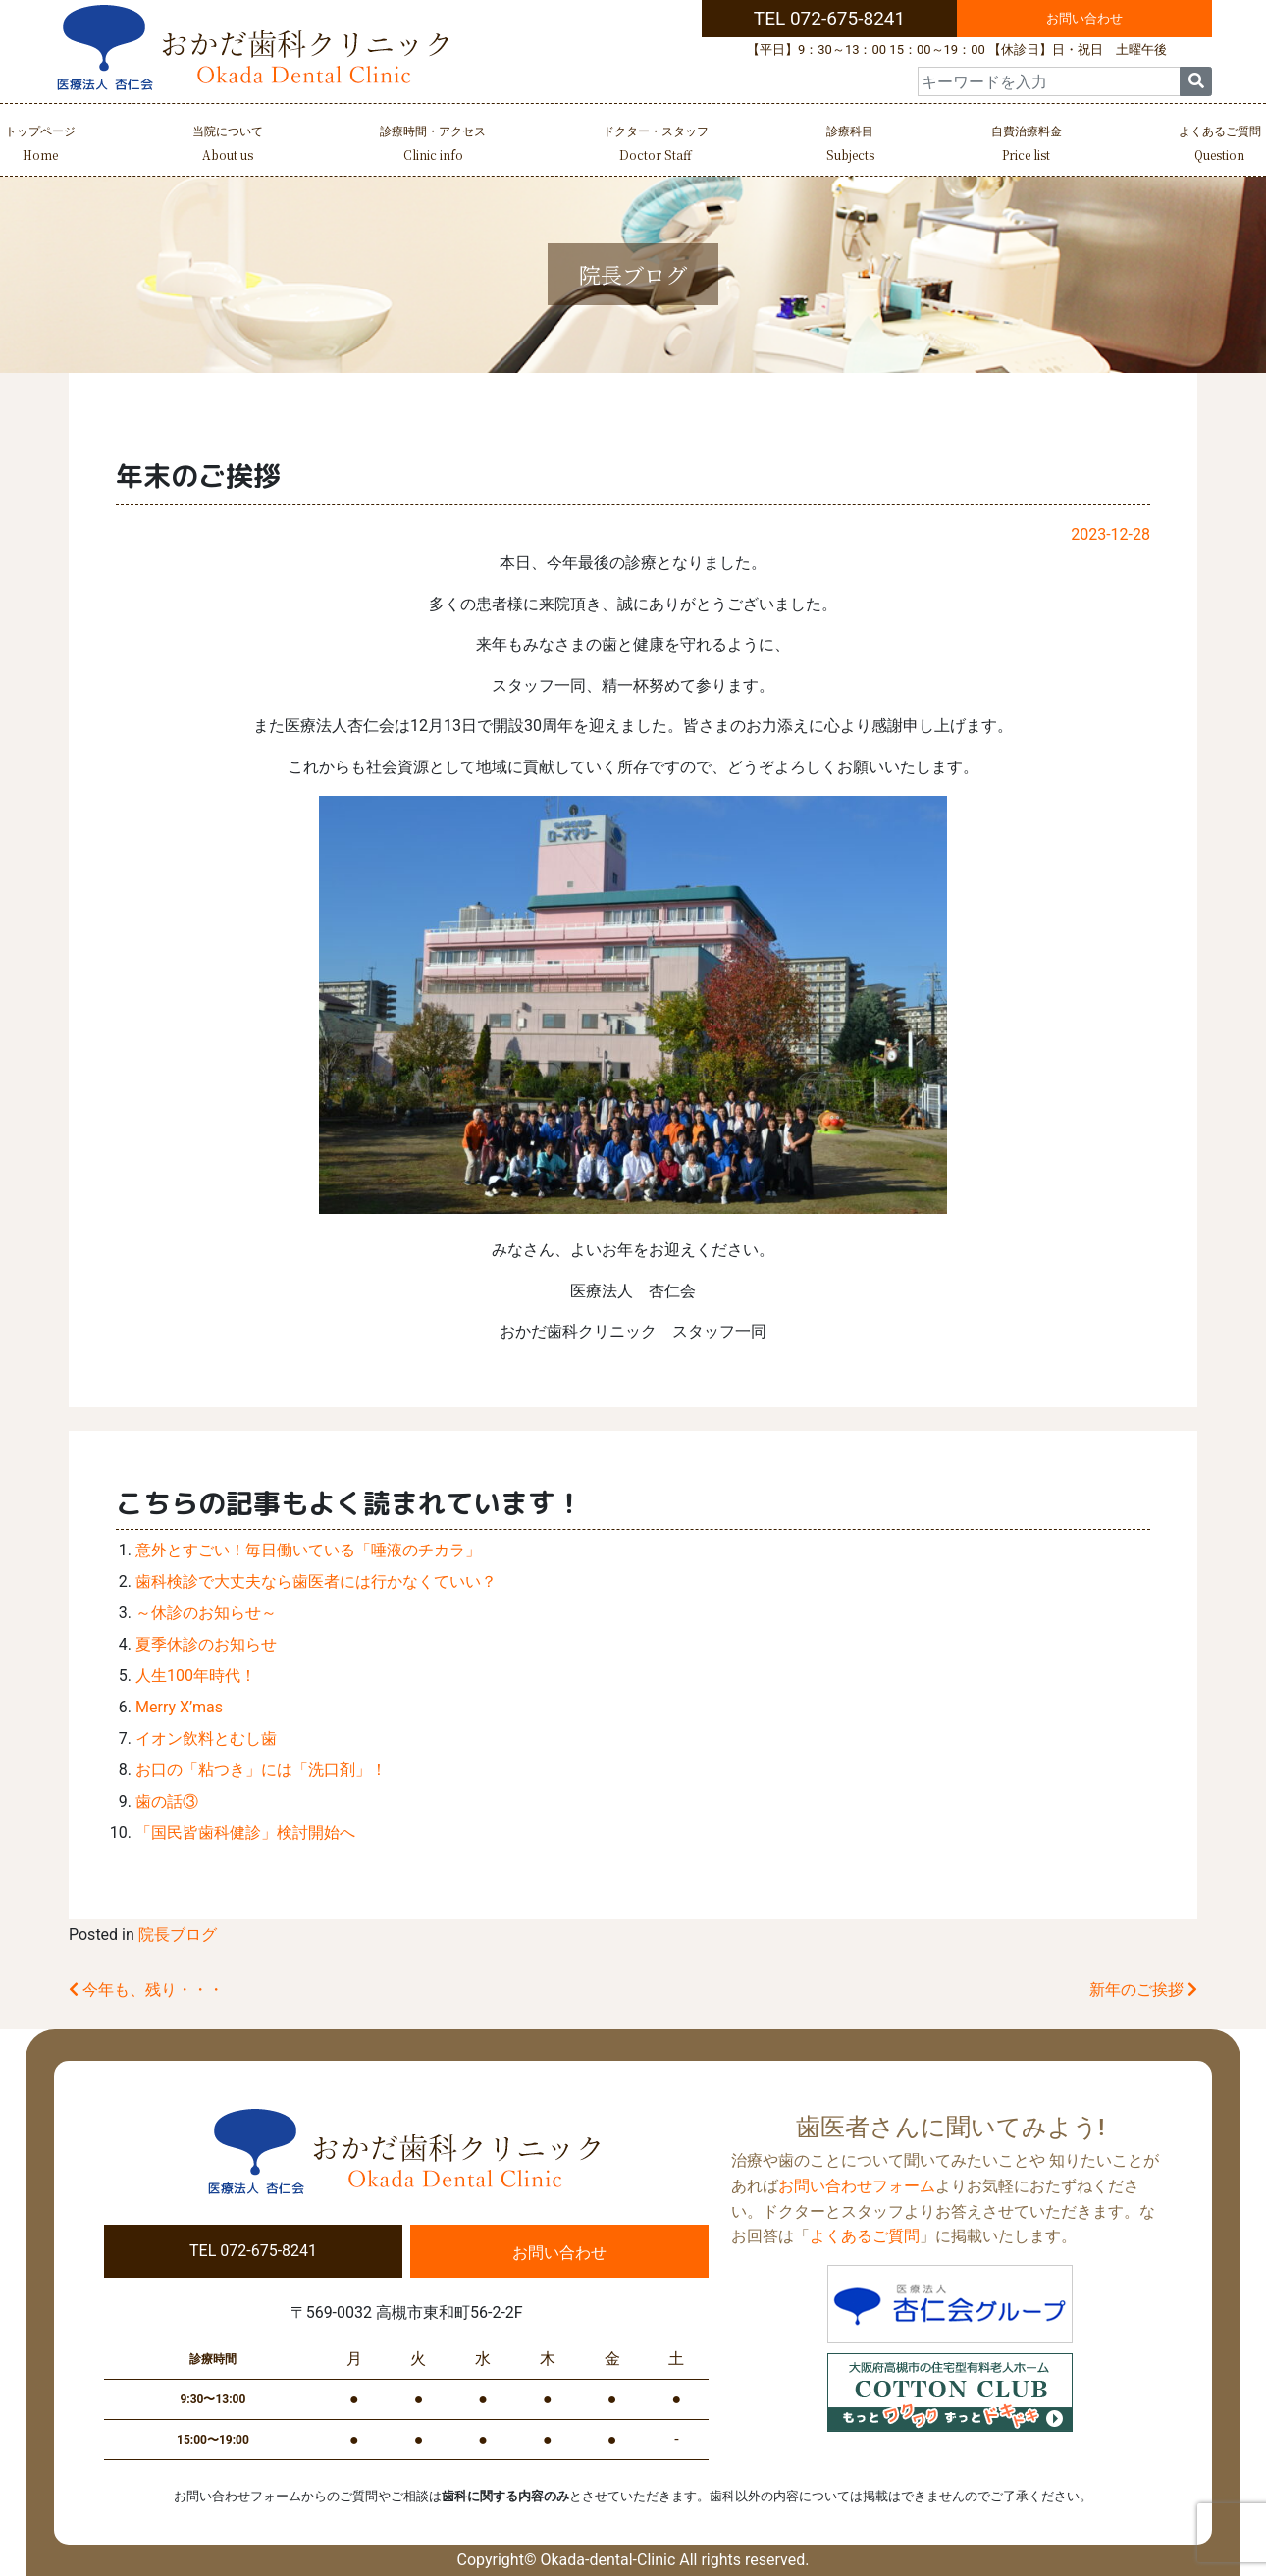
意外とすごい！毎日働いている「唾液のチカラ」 (308, 1550)
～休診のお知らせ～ (206, 1612)
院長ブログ (177, 1934)
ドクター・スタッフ (656, 146)
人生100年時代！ (195, 1675)
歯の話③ (166, 1801)
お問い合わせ (1084, 18)
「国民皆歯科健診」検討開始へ (245, 1832)
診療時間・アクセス (433, 146)
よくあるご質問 (1220, 146)
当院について (227, 146)
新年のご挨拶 (1143, 1989)
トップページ (40, 146)
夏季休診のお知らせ (206, 1644)
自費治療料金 (1026, 146)
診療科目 (850, 146)
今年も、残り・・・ (146, 1989)
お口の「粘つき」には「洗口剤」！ (261, 1770)
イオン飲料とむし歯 (206, 1738)
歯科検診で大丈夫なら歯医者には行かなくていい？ (316, 1581)
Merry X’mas (179, 1707)
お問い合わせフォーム (856, 2186)
